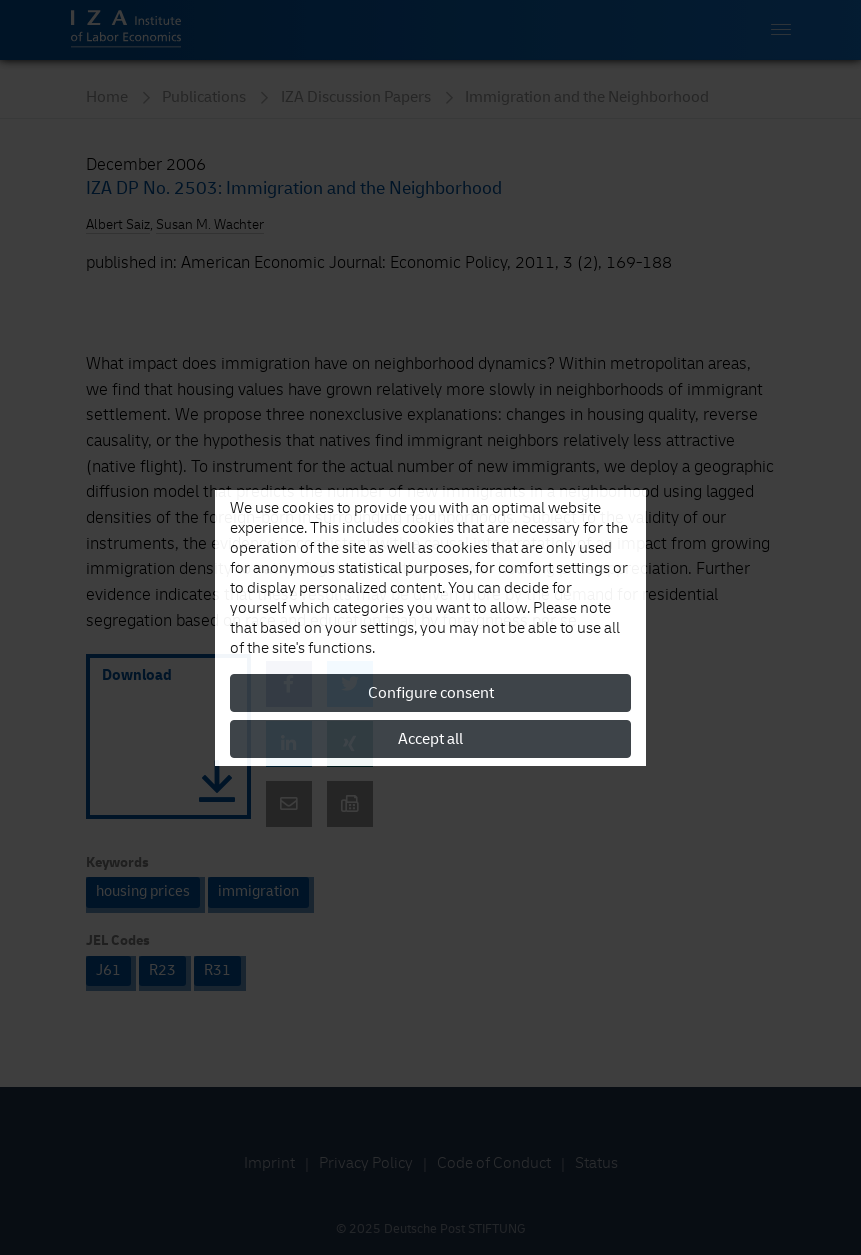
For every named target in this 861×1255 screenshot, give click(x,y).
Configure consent (431, 693)
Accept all (430, 739)
